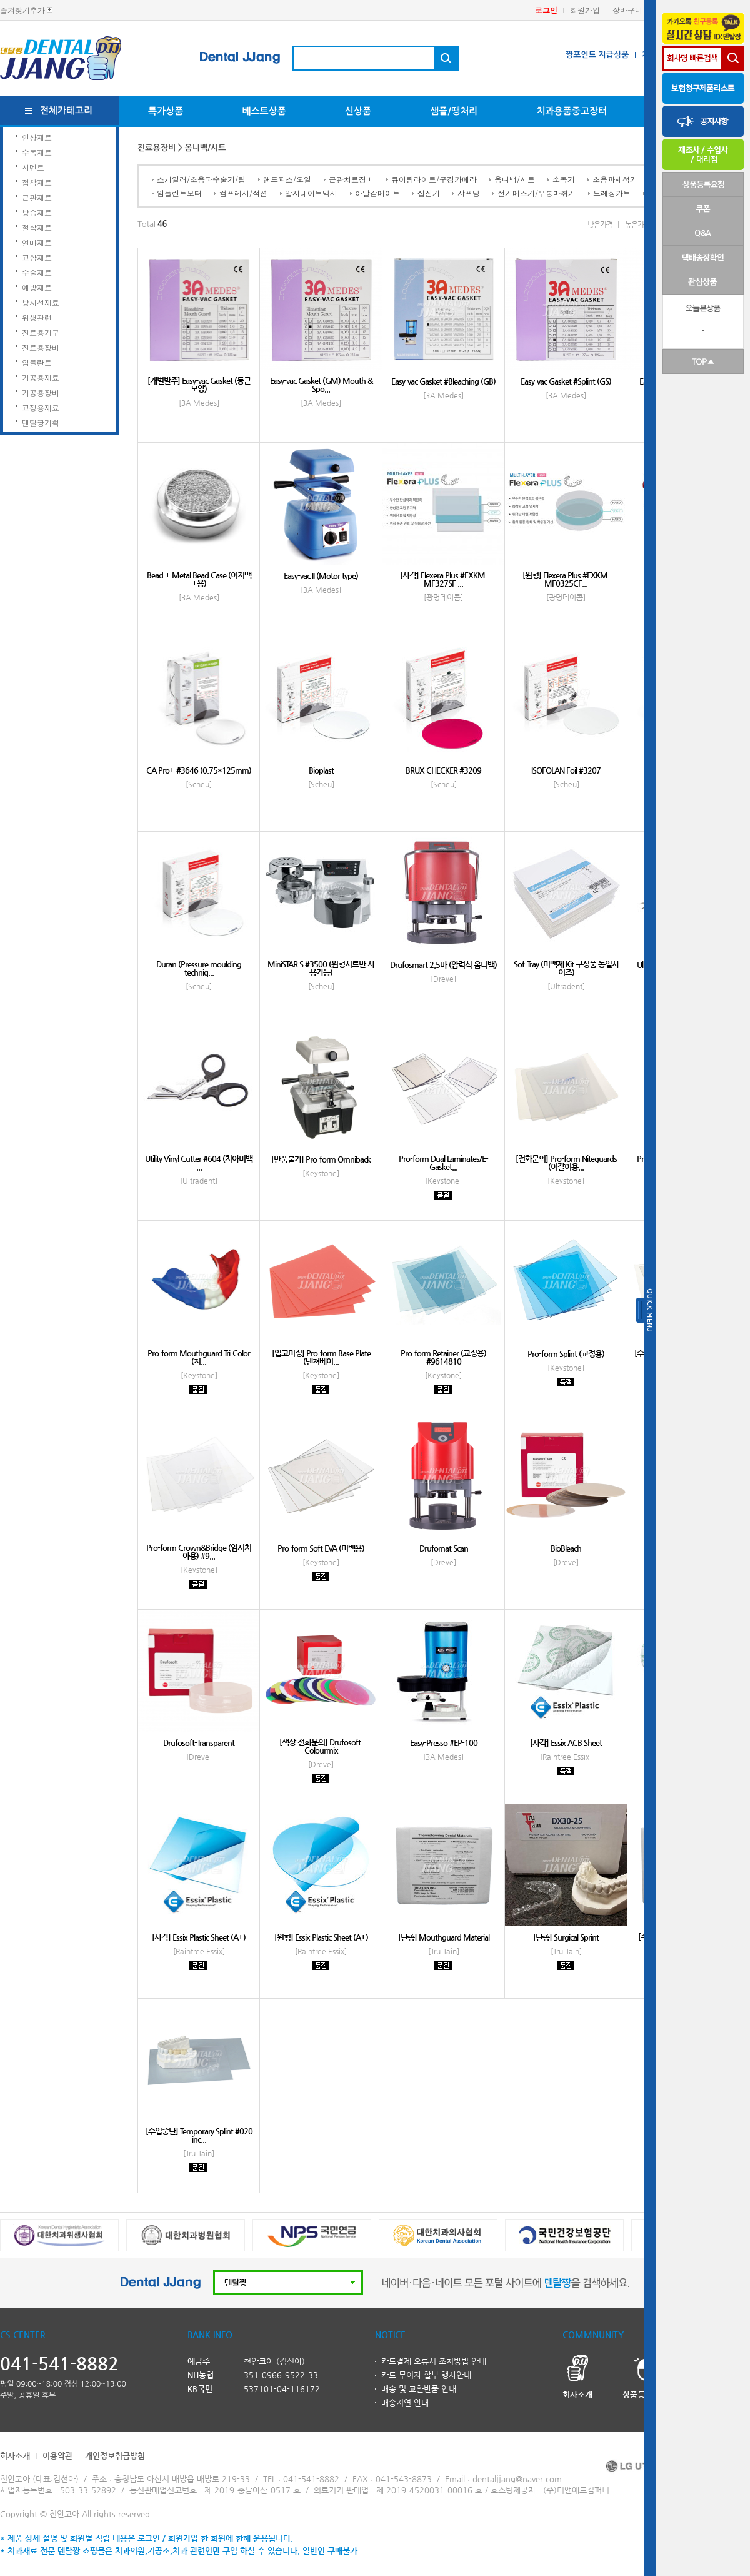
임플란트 (37, 362)
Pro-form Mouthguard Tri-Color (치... (199, 1357)
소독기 (563, 179)
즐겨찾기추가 (22, 9)
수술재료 (37, 272)
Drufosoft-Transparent (198, 1743)
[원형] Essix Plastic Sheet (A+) (321, 1937)
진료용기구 (40, 332)
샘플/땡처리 (454, 111)
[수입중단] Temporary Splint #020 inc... (199, 2135)
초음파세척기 (615, 179)
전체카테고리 (66, 110)
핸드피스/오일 (287, 179)
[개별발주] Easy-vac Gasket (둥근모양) (199, 384)
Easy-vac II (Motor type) (321, 576)
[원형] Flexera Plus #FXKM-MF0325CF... (566, 579)
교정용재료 (40, 407)
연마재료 (37, 242)
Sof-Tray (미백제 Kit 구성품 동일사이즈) (566, 968)
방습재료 (37, 212)
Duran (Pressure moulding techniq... (198, 968)
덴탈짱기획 (40, 422)
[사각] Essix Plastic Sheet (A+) (199, 1937)
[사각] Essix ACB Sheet (566, 1743)
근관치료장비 (351, 179)
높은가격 (637, 224)
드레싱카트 (612, 193)
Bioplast (321, 770)
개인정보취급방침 (115, 2455)
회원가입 (585, 9)
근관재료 (37, 197)
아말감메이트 (377, 193)
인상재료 (37, 137)
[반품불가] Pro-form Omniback (321, 1159)
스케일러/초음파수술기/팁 (201, 179)
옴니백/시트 (514, 179)
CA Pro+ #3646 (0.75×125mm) (198, 770)
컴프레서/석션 (243, 193)
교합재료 (37, 257)
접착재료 (37, 182)
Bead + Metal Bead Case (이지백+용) (199, 579)
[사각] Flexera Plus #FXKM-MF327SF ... (444, 579)
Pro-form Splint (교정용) (566, 1354)
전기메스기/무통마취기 (537, 193)
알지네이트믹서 (311, 193)
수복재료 (37, 152)
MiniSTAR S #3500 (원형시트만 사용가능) (321, 968)
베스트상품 (264, 111)
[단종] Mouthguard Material (443, 1937)
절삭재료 (37, 227)
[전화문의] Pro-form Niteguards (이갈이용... (566, 1162)
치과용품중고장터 (571, 111)
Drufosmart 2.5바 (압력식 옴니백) (443, 965)
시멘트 (33, 167)
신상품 (358, 111)
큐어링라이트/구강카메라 (434, 179)
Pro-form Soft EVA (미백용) (321, 1548)
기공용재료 (40, 377)
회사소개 (15, 2455)
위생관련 (37, 317)
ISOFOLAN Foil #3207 (566, 770)
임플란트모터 (179, 193)
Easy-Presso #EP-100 (444, 1743)
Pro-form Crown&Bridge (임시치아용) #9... (198, 1551)
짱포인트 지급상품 (597, 55)
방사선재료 (40, 302)
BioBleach (566, 1548)
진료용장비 (40, 347)
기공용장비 (40, 392)
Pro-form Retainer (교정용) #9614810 (443, 1357)
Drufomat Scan (443, 1548)
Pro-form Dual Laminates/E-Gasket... (443, 1162)
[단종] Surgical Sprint (566, 1937)
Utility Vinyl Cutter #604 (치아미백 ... (198, 1162)
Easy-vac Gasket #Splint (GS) (566, 381)
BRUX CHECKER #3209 (443, 770)
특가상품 (165, 111)
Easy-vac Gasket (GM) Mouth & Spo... (321, 384)
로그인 (546, 9)
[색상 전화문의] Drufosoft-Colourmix (321, 1746)
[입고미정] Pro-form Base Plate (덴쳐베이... (321, 1357)
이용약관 (57, 2455)
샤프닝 (469, 193)
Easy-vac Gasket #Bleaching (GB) (443, 381)
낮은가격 (600, 224)
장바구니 (627, 9)
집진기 (429, 193)
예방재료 (37, 287)
